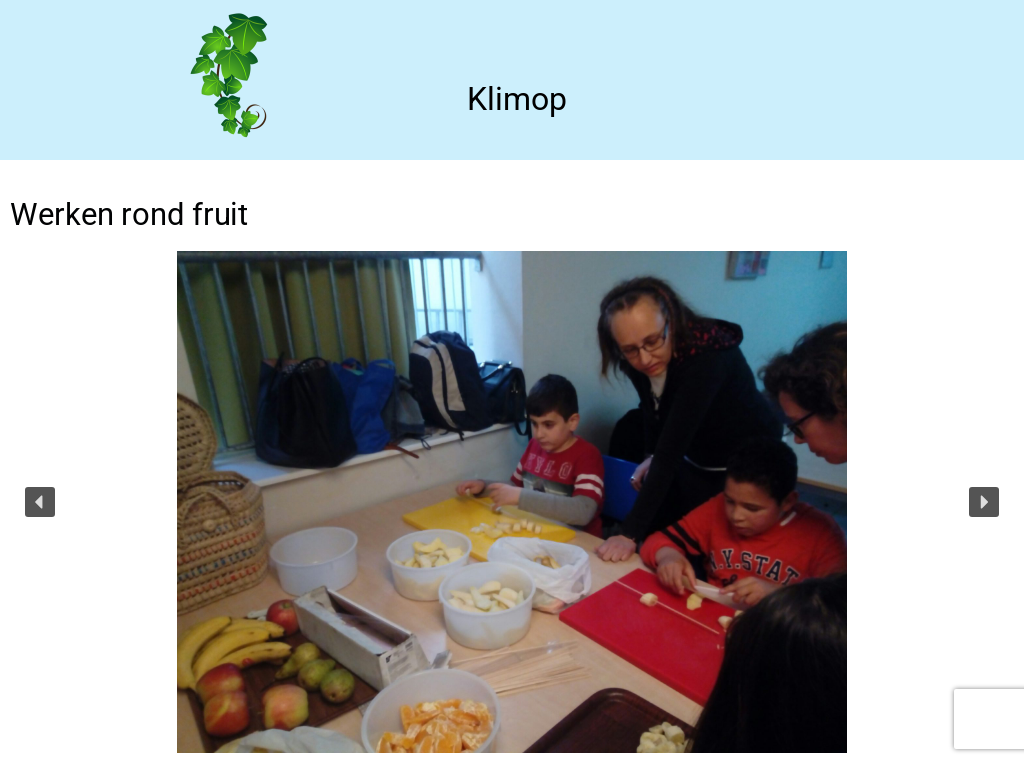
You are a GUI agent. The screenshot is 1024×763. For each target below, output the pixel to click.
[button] (40, 502)
